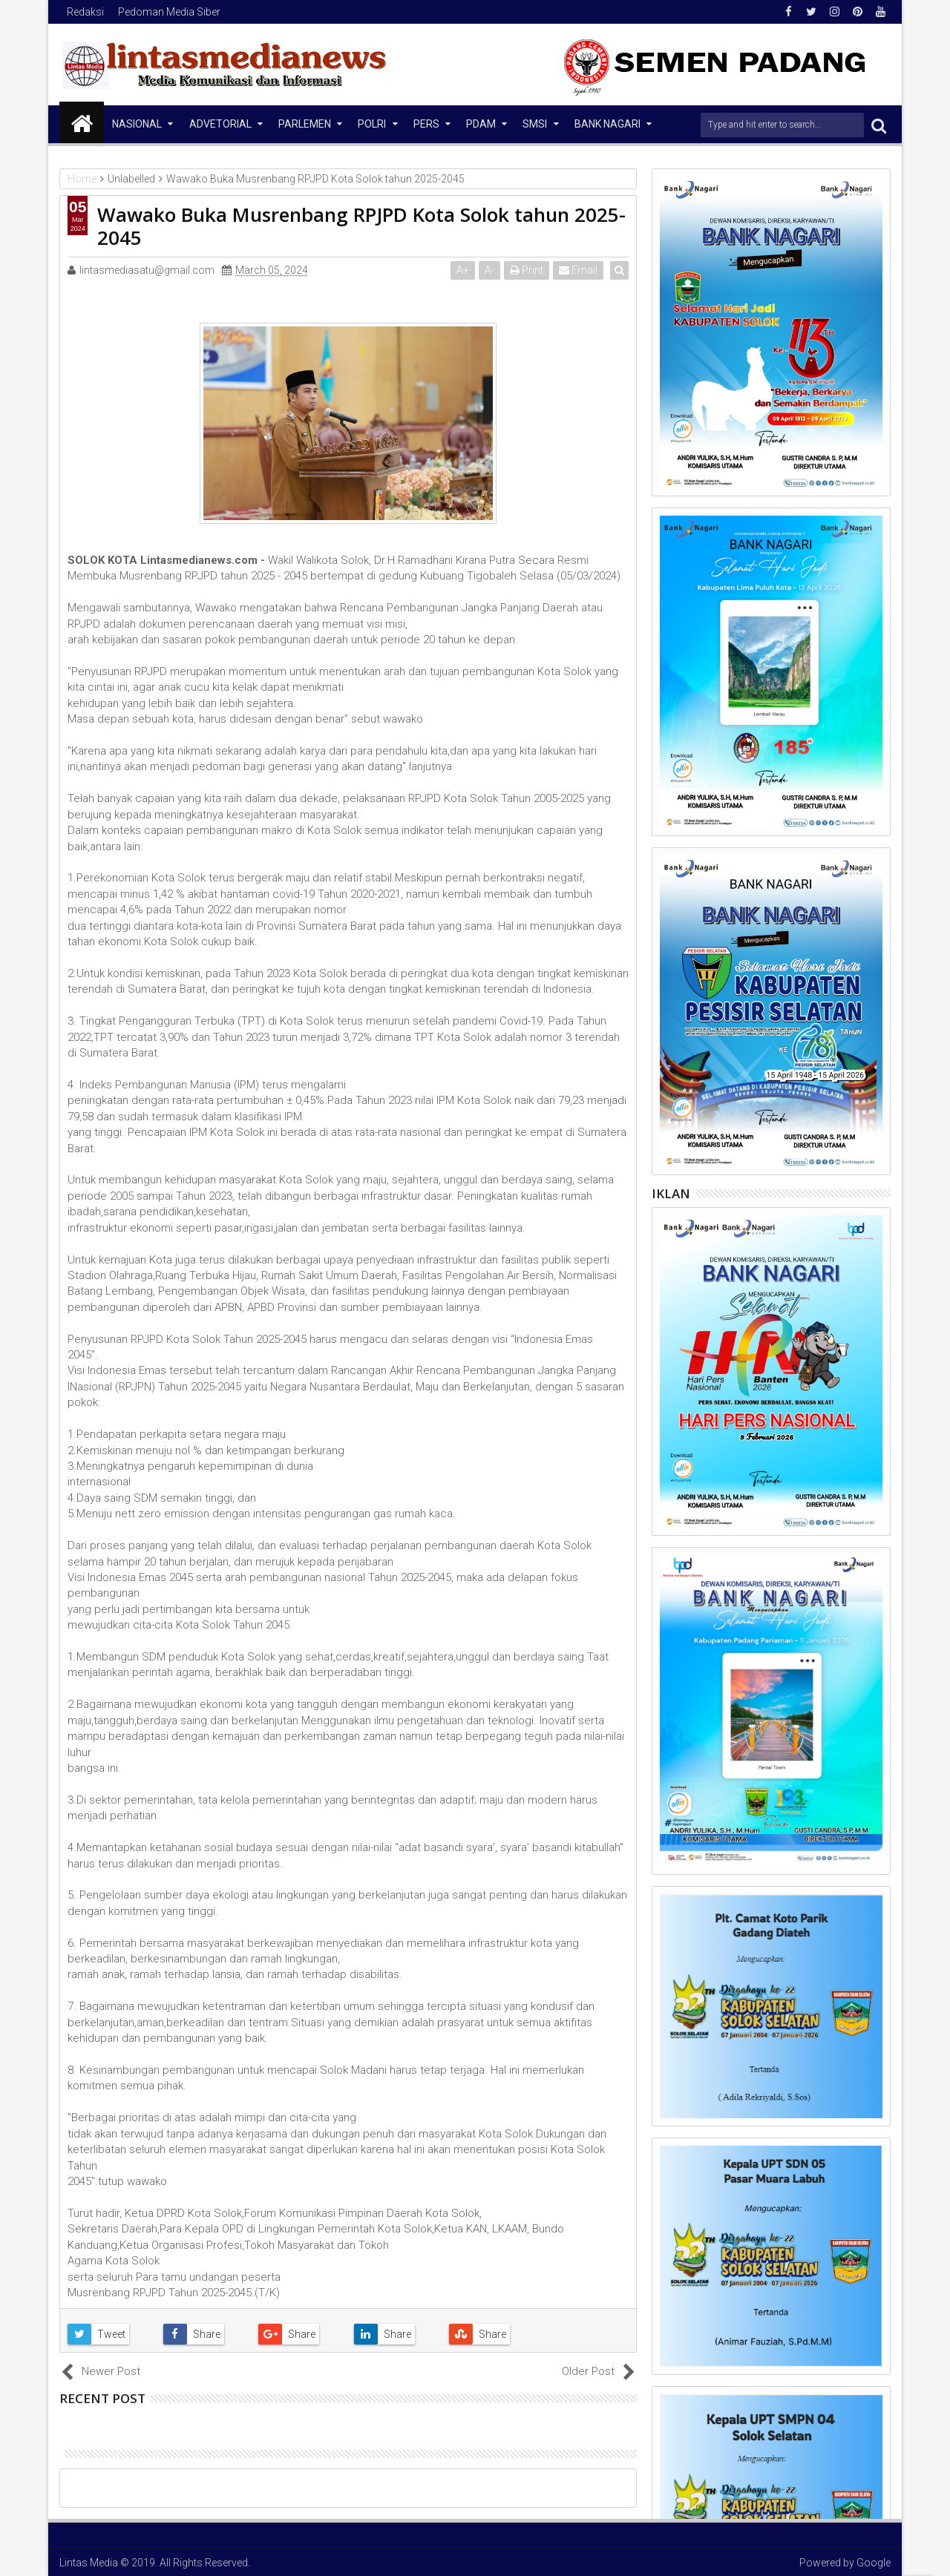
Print (528, 270)
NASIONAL (137, 124)
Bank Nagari (607, 124)
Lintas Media (88, 2563)
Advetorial (220, 124)
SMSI (534, 124)
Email (579, 270)
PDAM (481, 124)
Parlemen (304, 124)
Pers (426, 124)
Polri (372, 124)
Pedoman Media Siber (169, 12)
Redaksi (85, 12)
